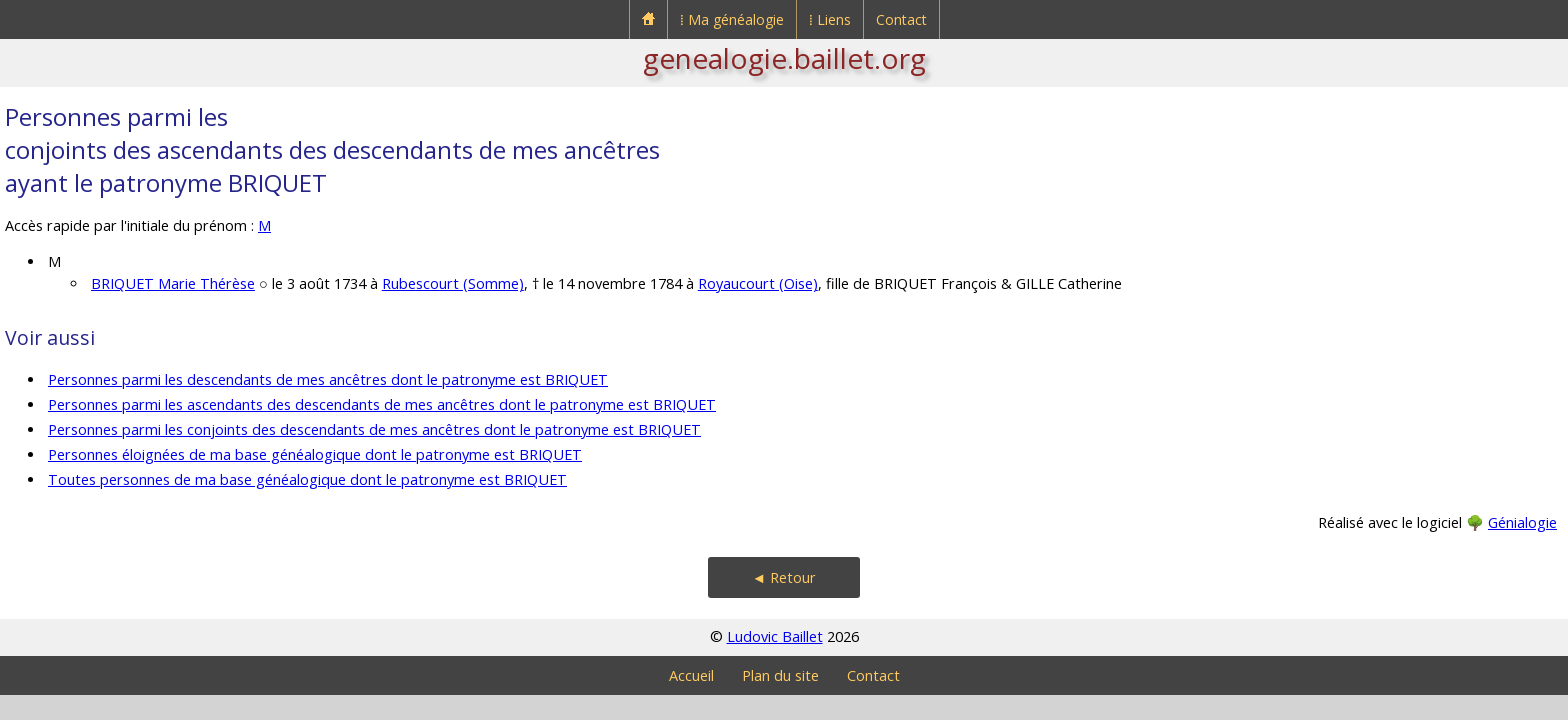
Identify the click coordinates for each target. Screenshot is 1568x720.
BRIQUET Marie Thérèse (173, 283)
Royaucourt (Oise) (758, 283)
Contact (901, 19)
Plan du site (780, 675)
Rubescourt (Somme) (453, 283)
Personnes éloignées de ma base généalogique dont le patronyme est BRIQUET (315, 454)
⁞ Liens (830, 19)
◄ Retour (784, 577)
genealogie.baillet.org (784, 58)
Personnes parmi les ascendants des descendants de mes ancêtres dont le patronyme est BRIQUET (382, 404)
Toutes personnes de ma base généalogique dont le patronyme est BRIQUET (307, 479)
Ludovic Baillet (775, 636)
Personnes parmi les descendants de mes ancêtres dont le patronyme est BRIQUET (328, 379)
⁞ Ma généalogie (732, 19)
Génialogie (1522, 522)
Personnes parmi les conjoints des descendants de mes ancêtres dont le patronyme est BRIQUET (374, 429)
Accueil (691, 675)
